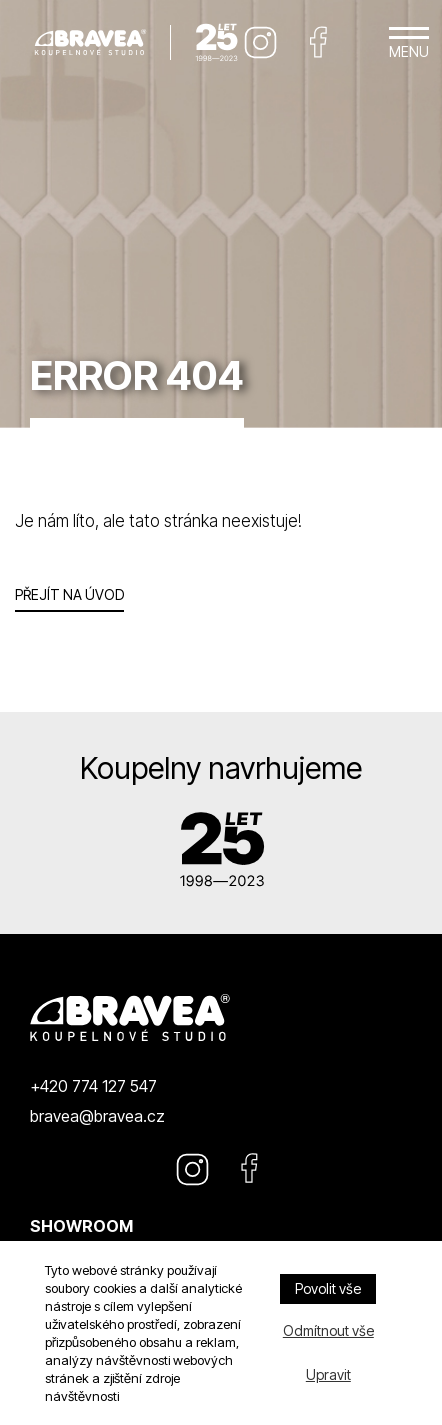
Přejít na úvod (69, 594)
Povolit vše (328, 1288)
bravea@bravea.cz (97, 1116)
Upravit (328, 1374)
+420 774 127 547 (93, 1086)
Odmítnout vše (328, 1330)
